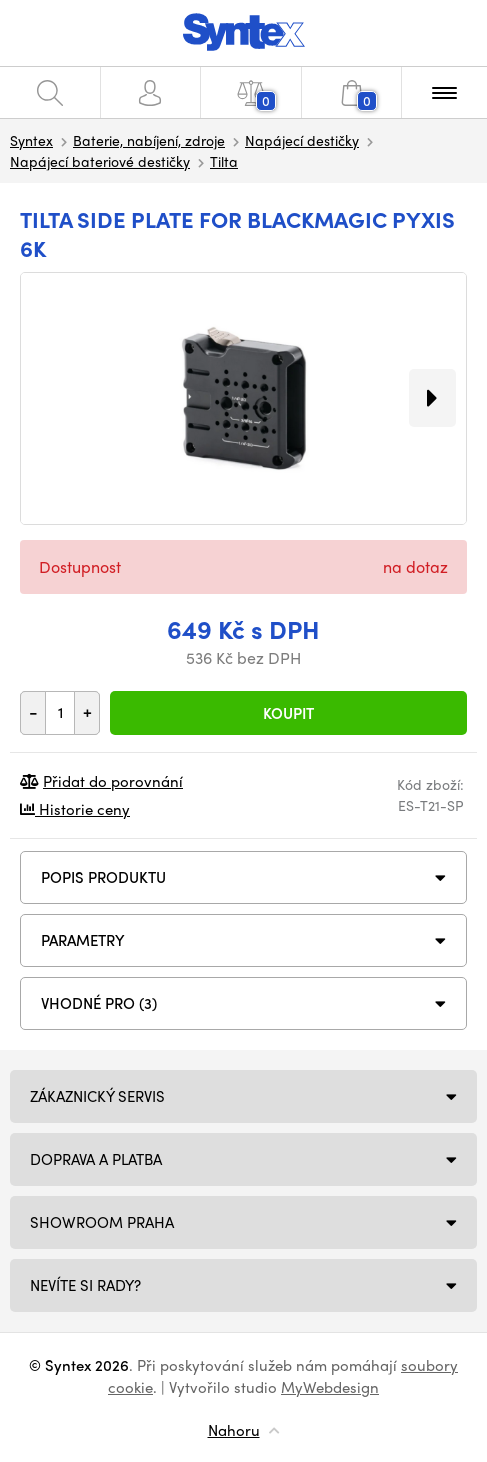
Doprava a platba (96, 1159)
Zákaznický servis (97, 1096)
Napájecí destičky (302, 140)
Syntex (31, 140)
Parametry (83, 940)
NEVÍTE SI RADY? (85, 1285)
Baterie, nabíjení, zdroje (149, 140)
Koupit (288, 713)
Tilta (224, 161)
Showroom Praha (102, 1222)
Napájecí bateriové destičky (100, 161)
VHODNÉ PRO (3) (99, 1003)
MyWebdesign (330, 1387)
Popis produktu (103, 877)
